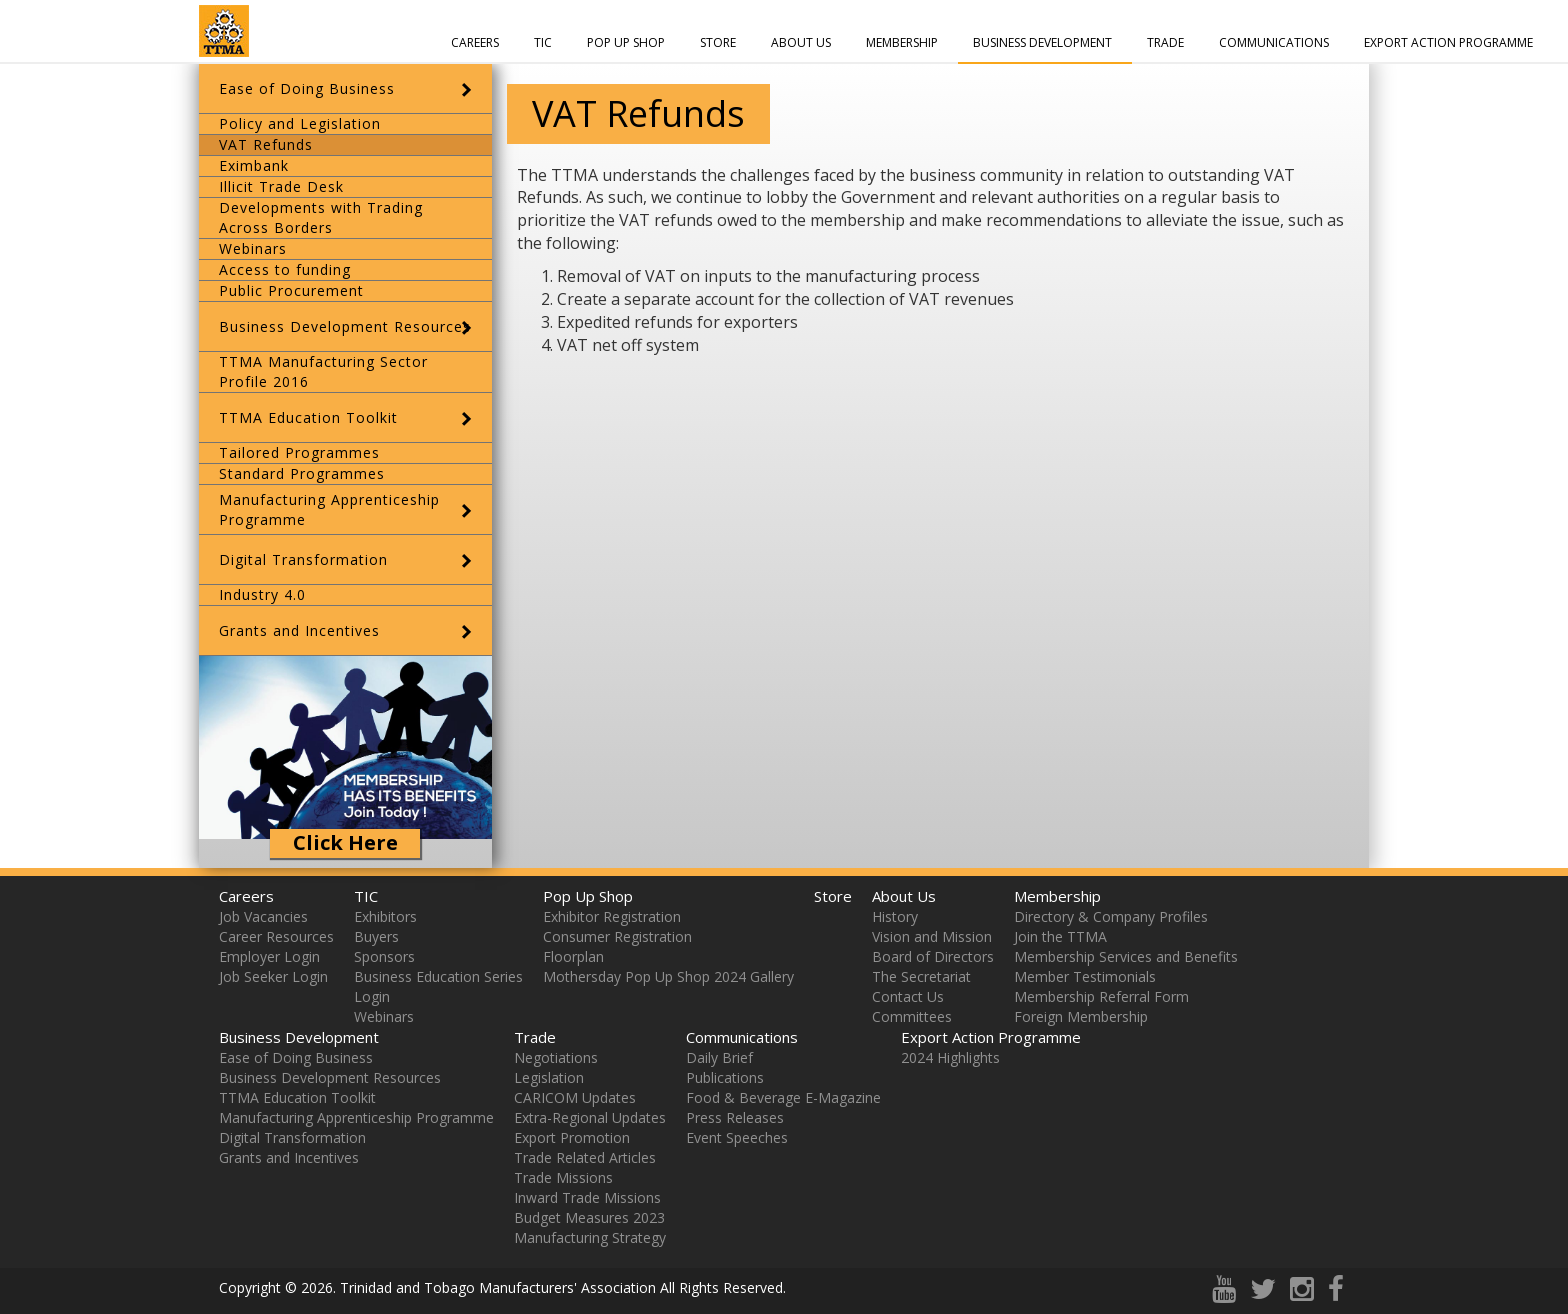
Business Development (1042, 42)
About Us (801, 42)
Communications (1274, 42)
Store (718, 42)
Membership (902, 42)
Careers (475, 42)
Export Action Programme (1448, 42)
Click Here (345, 842)
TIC (543, 42)
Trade (1165, 42)
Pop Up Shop (626, 42)
